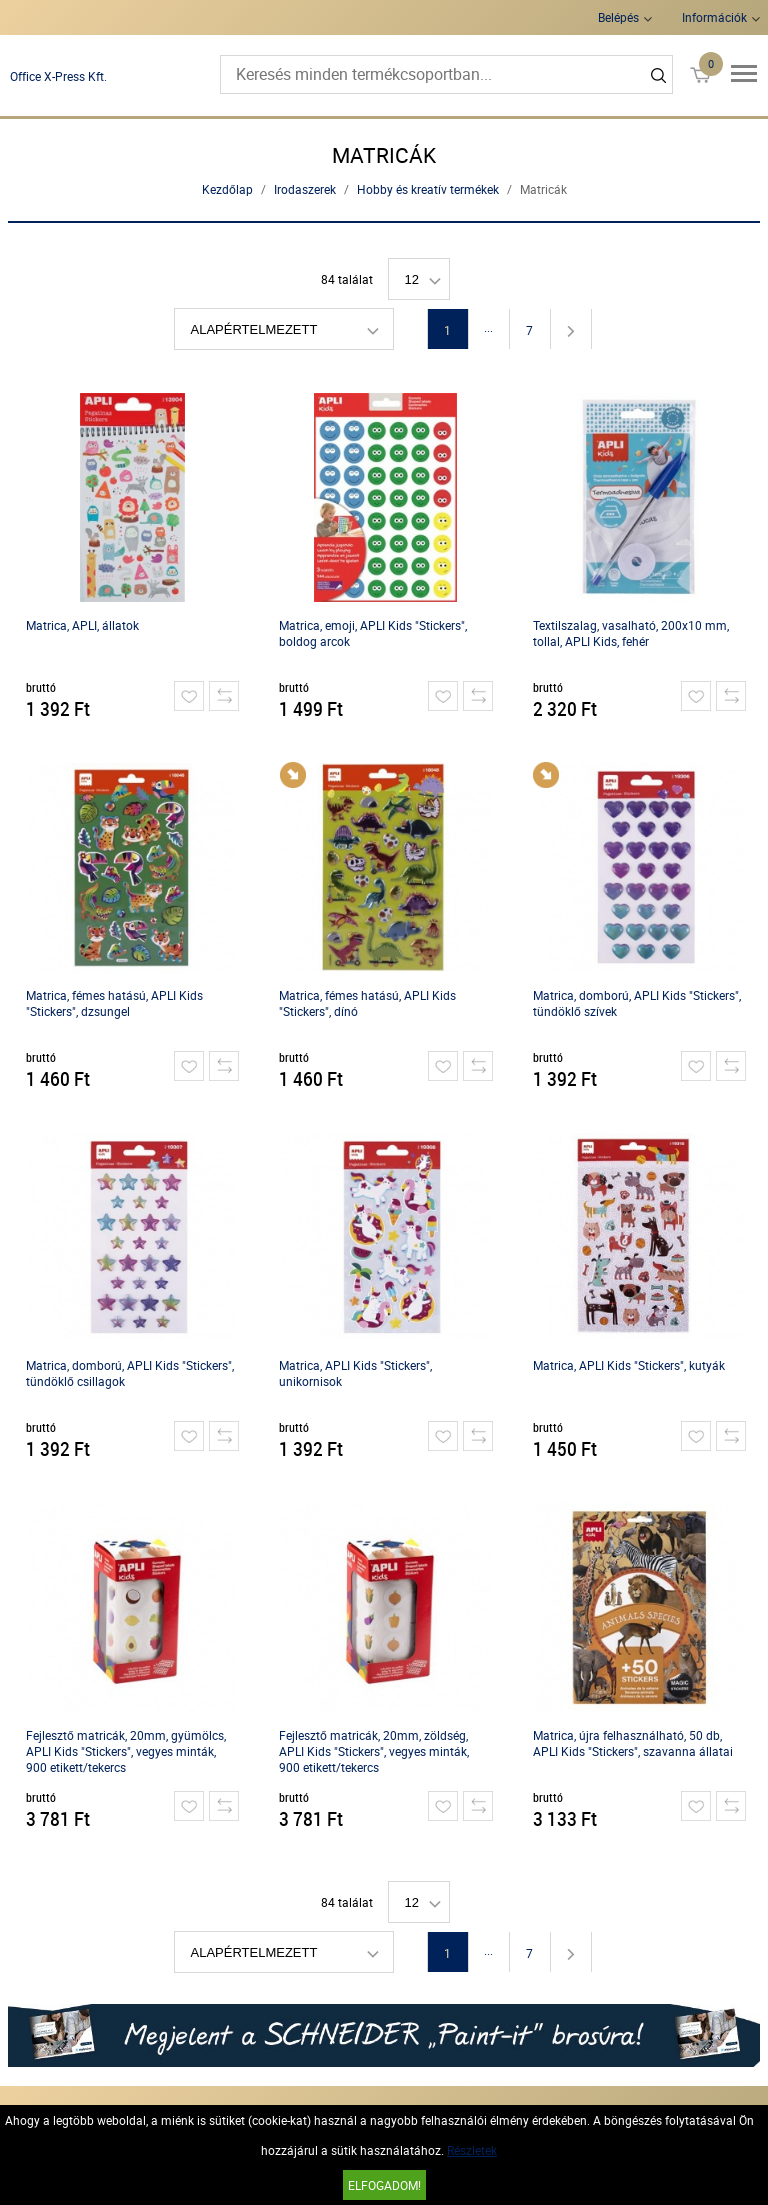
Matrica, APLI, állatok (82, 625)
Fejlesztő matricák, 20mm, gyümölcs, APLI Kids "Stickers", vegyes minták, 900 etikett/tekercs (126, 1751)
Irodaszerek (305, 189)
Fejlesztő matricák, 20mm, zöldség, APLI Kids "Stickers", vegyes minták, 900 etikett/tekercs (374, 1751)
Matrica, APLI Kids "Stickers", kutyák (629, 1365)
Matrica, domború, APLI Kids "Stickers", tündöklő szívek (637, 1003)
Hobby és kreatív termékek (428, 189)
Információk (714, 17)
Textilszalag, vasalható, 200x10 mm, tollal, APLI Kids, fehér (631, 633)
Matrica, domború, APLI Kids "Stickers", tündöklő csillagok (130, 1373)
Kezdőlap (227, 189)
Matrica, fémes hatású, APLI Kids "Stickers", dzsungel (114, 1003)
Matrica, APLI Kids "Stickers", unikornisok (355, 1373)
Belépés (618, 17)
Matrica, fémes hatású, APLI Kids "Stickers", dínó (367, 1003)
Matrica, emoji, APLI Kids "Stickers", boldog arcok (373, 633)
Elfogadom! (384, 2185)
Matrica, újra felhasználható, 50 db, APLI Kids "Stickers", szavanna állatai (633, 1743)
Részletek (472, 2150)
